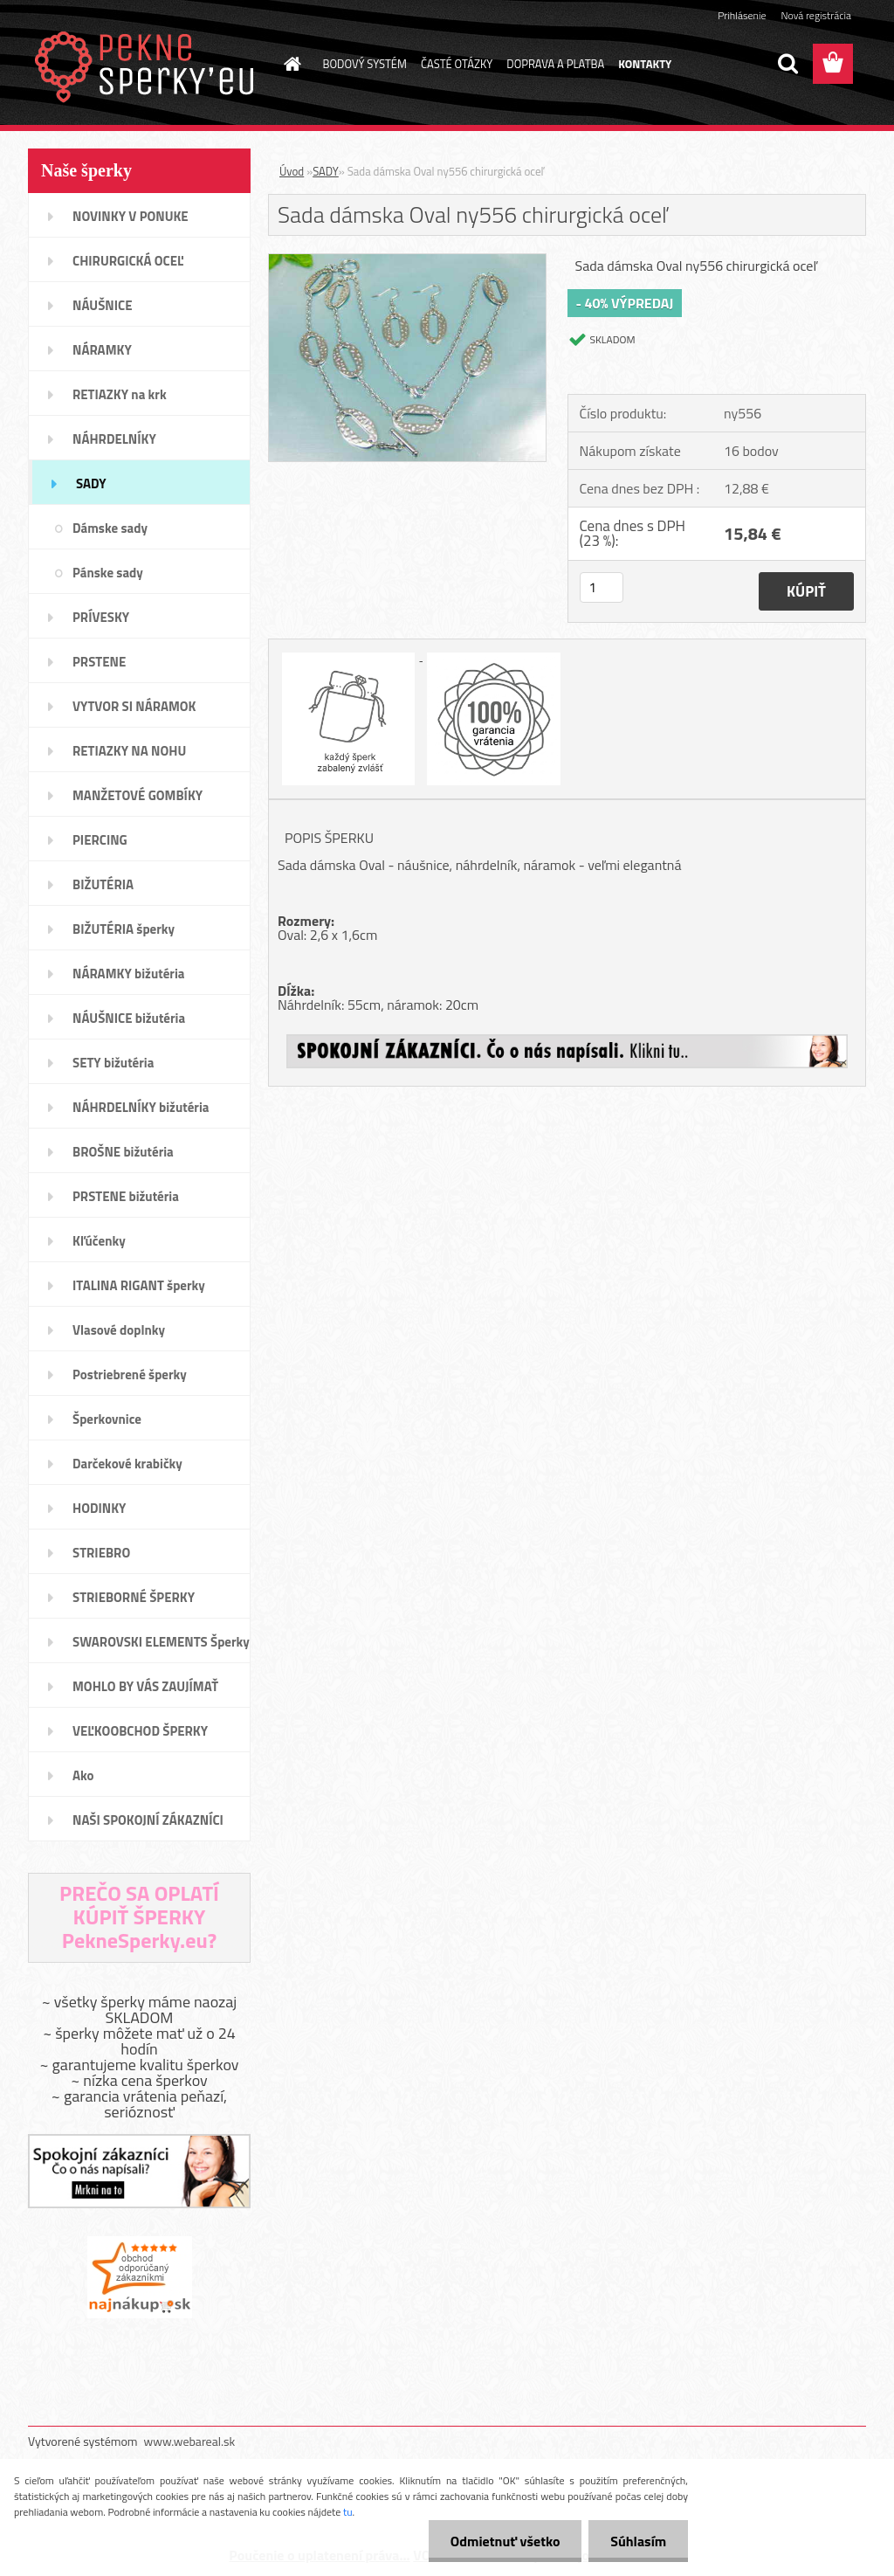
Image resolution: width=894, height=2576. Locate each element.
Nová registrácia (816, 15)
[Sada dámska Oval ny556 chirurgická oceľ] (407, 261)
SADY (326, 171)
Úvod (291, 171)
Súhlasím (638, 2541)
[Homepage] (290, 64)
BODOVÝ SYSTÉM (365, 64)
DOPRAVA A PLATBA (555, 64)
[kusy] (601, 587)
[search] (787, 64)
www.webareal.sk (190, 2441)
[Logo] (148, 64)
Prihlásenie (742, 15)
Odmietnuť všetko (505, 2541)
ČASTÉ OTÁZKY (456, 64)
